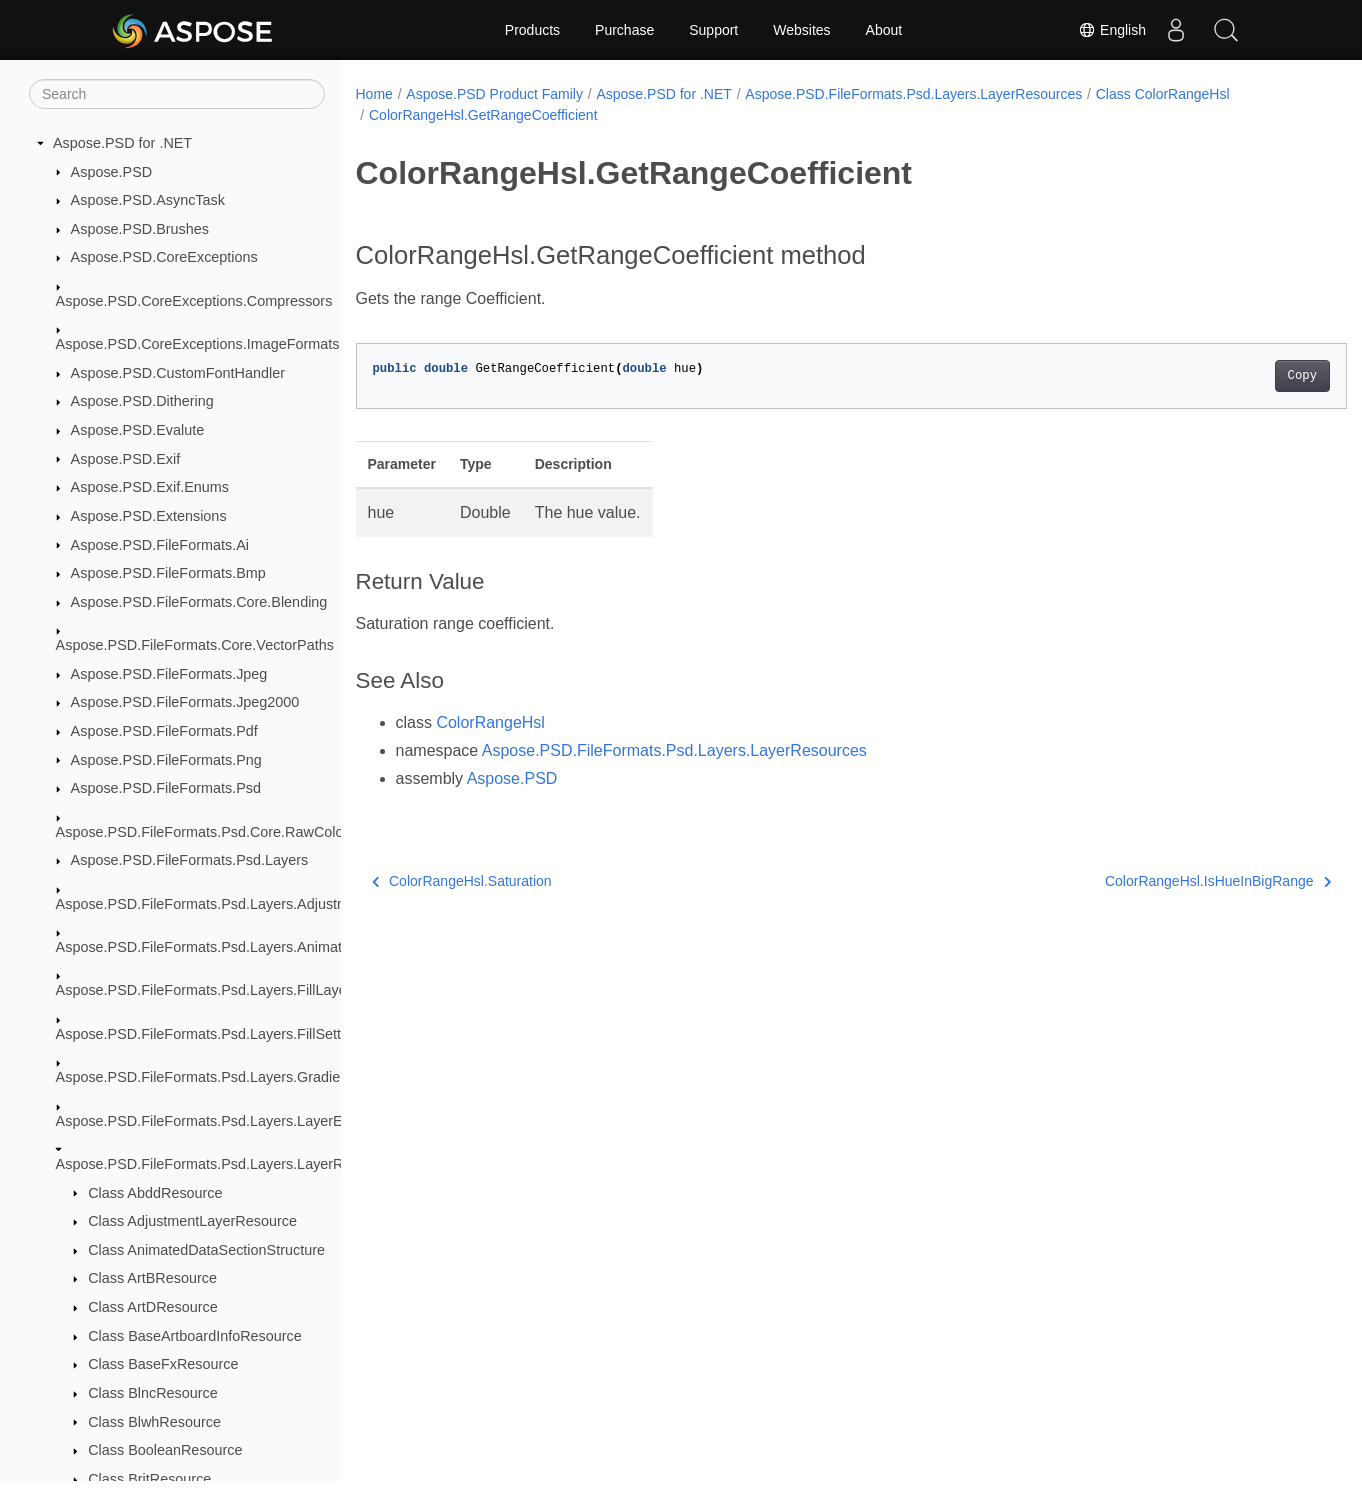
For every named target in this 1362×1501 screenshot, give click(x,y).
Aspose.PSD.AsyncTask (148, 200)
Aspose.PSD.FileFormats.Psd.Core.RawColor (202, 832)
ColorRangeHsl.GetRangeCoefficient (483, 115)
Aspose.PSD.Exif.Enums (150, 487)
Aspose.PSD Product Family (494, 94)
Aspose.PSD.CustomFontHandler (178, 373)
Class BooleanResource (165, 1450)
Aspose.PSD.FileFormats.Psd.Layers (190, 860)
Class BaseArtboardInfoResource (195, 1336)
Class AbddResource (155, 1193)
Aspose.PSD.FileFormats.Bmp (168, 573)
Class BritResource (149, 1479)
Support (713, 30)
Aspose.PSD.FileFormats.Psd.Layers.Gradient (204, 1077)
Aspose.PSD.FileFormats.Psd (166, 788)
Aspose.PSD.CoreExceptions (164, 257)
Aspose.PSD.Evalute (138, 430)
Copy (1233, 376)
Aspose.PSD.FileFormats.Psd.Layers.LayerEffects (216, 1121)
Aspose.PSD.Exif (126, 459)
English (1112, 30)
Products (532, 30)
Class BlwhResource (154, 1422)
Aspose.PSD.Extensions (149, 516)
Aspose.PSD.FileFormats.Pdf (164, 731)
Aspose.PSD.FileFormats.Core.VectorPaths (195, 645)
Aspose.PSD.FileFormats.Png (166, 760)
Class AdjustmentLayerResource (192, 1221)
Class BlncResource (153, 1393)
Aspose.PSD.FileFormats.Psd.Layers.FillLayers (207, 990)
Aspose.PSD (112, 172)
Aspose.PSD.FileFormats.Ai (160, 545)
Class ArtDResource (153, 1307)
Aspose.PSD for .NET (122, 143)
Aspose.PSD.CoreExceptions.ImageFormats (198, 344)
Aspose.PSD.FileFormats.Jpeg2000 (185, 702)
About (884, 30)
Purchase (624, 30)
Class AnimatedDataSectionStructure (206, 1250)
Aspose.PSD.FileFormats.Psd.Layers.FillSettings (212, 1034)
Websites (801, 30)
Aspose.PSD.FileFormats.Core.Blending (199, 602)
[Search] (177, 94)
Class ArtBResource (152, 1278)
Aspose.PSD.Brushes (140, 229)
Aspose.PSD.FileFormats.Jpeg (169, 674)
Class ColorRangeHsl (1163, 94)
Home (374, 94)
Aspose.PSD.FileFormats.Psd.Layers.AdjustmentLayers (234, 904)
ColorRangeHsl (490, 722)
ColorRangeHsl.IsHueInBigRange (1149, 881)
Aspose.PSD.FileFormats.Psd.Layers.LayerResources (229, 1164)
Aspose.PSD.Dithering (142, 401)
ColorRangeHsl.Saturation (462, 881)
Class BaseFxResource (163, 1364)
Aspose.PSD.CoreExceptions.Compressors (194, 301)
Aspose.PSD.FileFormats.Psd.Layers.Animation (209, 947)
